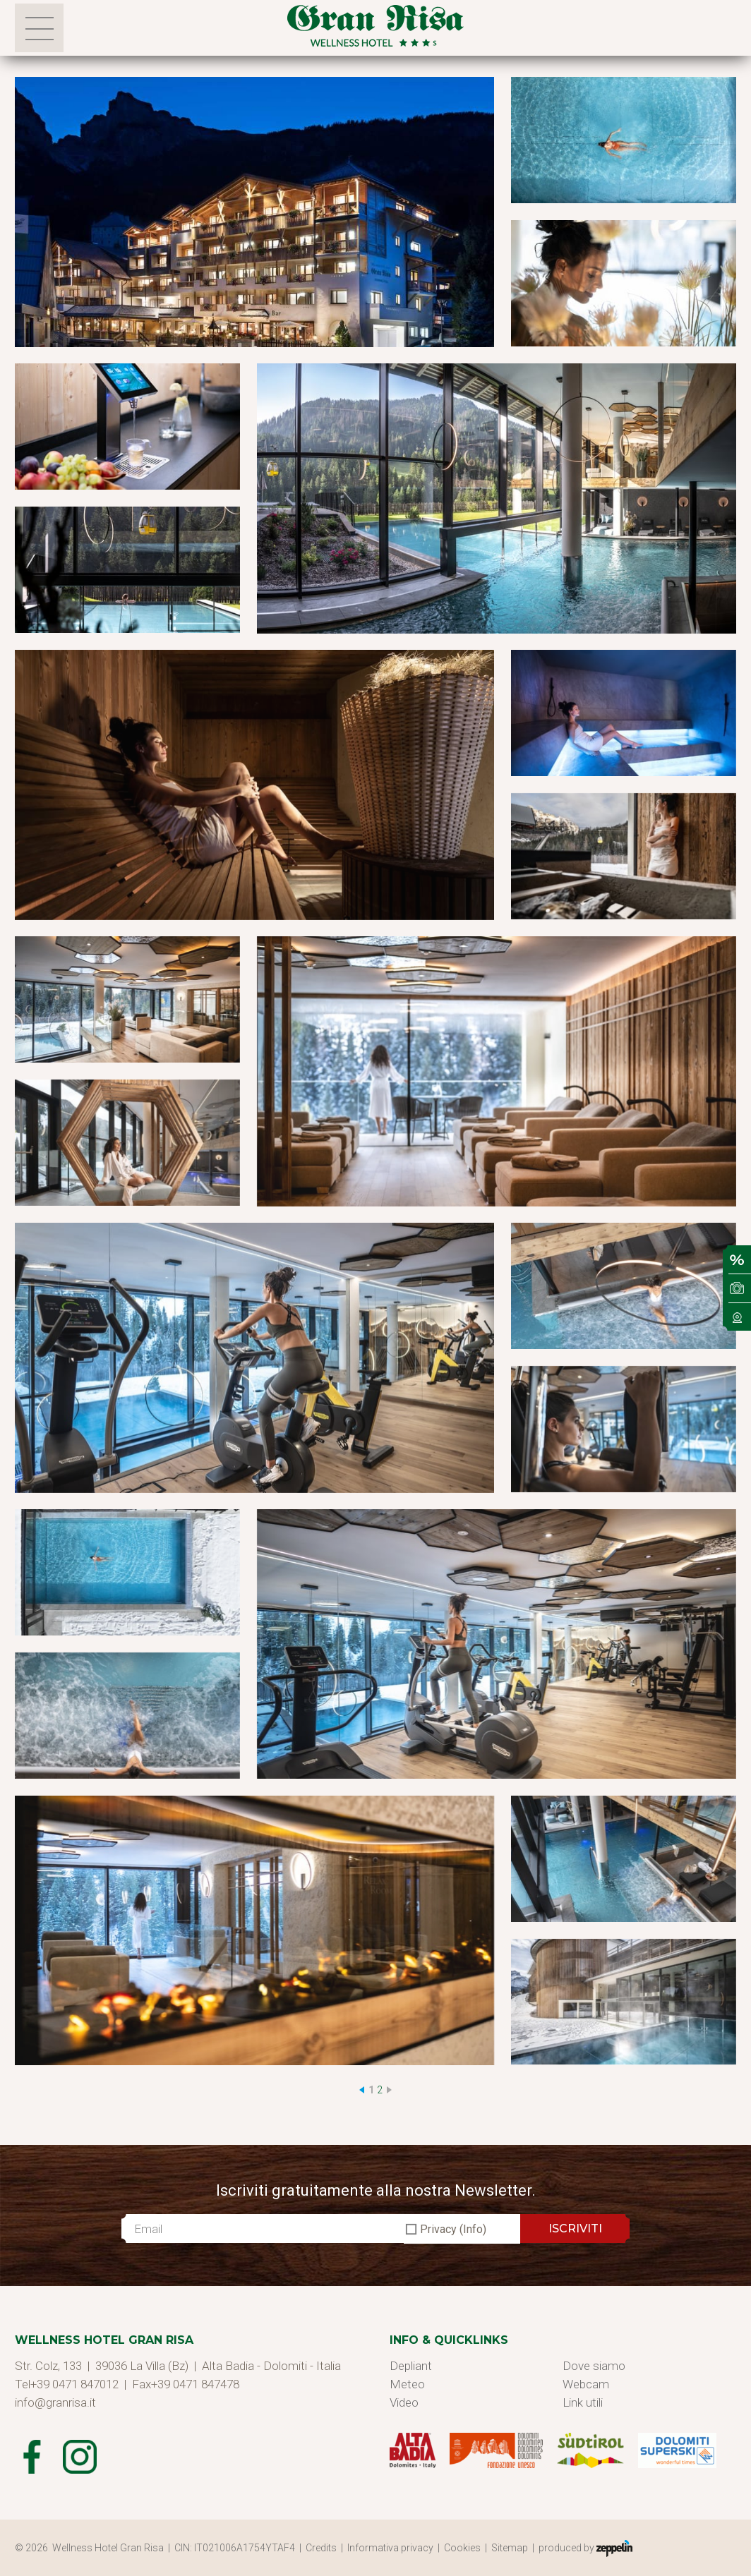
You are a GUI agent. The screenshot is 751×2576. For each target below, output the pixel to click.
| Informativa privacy (389, 2547)
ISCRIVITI (575, 2228)
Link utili (583, 2402)
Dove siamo (594, 2366)
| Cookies (461, 2547)
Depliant (411, 2366)
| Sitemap (508, 2547)
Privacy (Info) (453, 2229)
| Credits (320, 2547)
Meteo (407, 2384)
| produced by (582, 2548)
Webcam (586, 2384)
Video (404, 2402)
